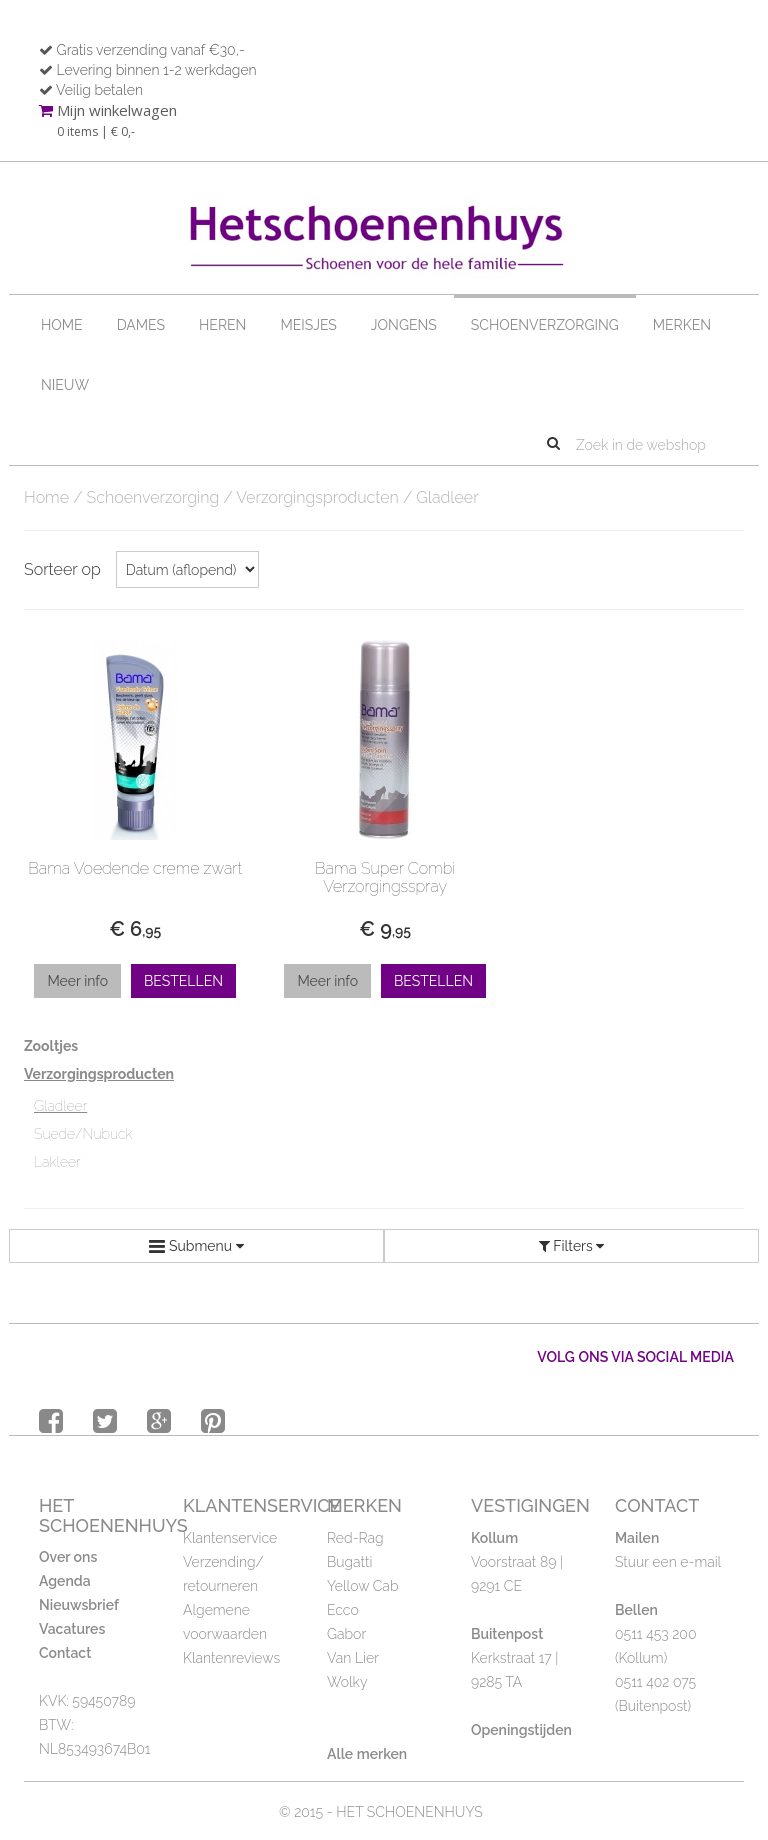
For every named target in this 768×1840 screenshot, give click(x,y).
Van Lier (353, 1658)
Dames (141, 325)
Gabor (346, 1634)
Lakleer (57, 1162)
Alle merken (367, 1754)
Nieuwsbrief (79, 1605)
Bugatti (349, 1562)
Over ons (68, 1557)
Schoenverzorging (545, 325)
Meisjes (308, 325)
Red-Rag (355, 1538)
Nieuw (65, 385)
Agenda (65, 1581)
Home (62, 325)
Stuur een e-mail (668, 1562)
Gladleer (60, 1106)
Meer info (77, 981)
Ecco (343, 1610)
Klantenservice (230, 1538)
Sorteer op (62, 569)
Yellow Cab (362, 1586)
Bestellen (183, 981)
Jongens (404, 325)
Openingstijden (521, 1730)
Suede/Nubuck (83, 1134)
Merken (682, 325)
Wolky (347, 1682)
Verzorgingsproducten (317, 497)
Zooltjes (51, 1046)
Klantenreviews (231, 1658)
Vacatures (72, 1629)
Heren (222, 325)
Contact (65, 1653)
